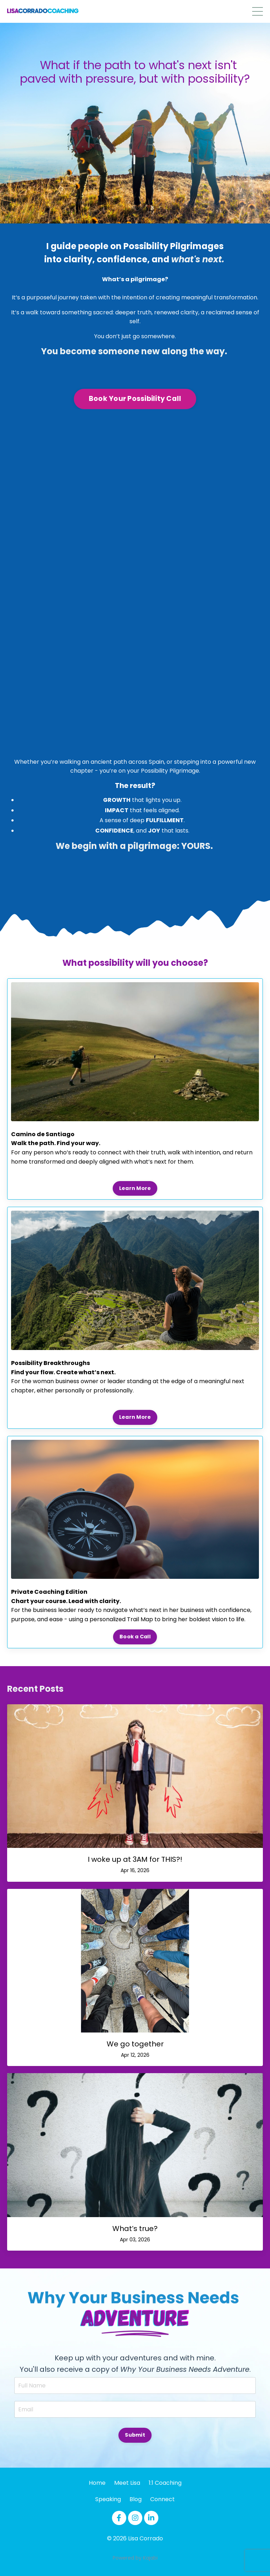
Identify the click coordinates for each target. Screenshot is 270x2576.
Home (97, 2483)
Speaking (108, 2499)
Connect (162, 2499)
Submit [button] (135, 2434)
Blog (135, 2499)
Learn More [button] (135, 1188)
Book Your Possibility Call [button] (135, 398)
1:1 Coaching (165, 2483)
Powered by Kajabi (135, 2557)
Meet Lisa (127, 2483)
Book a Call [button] (135, 1636)
